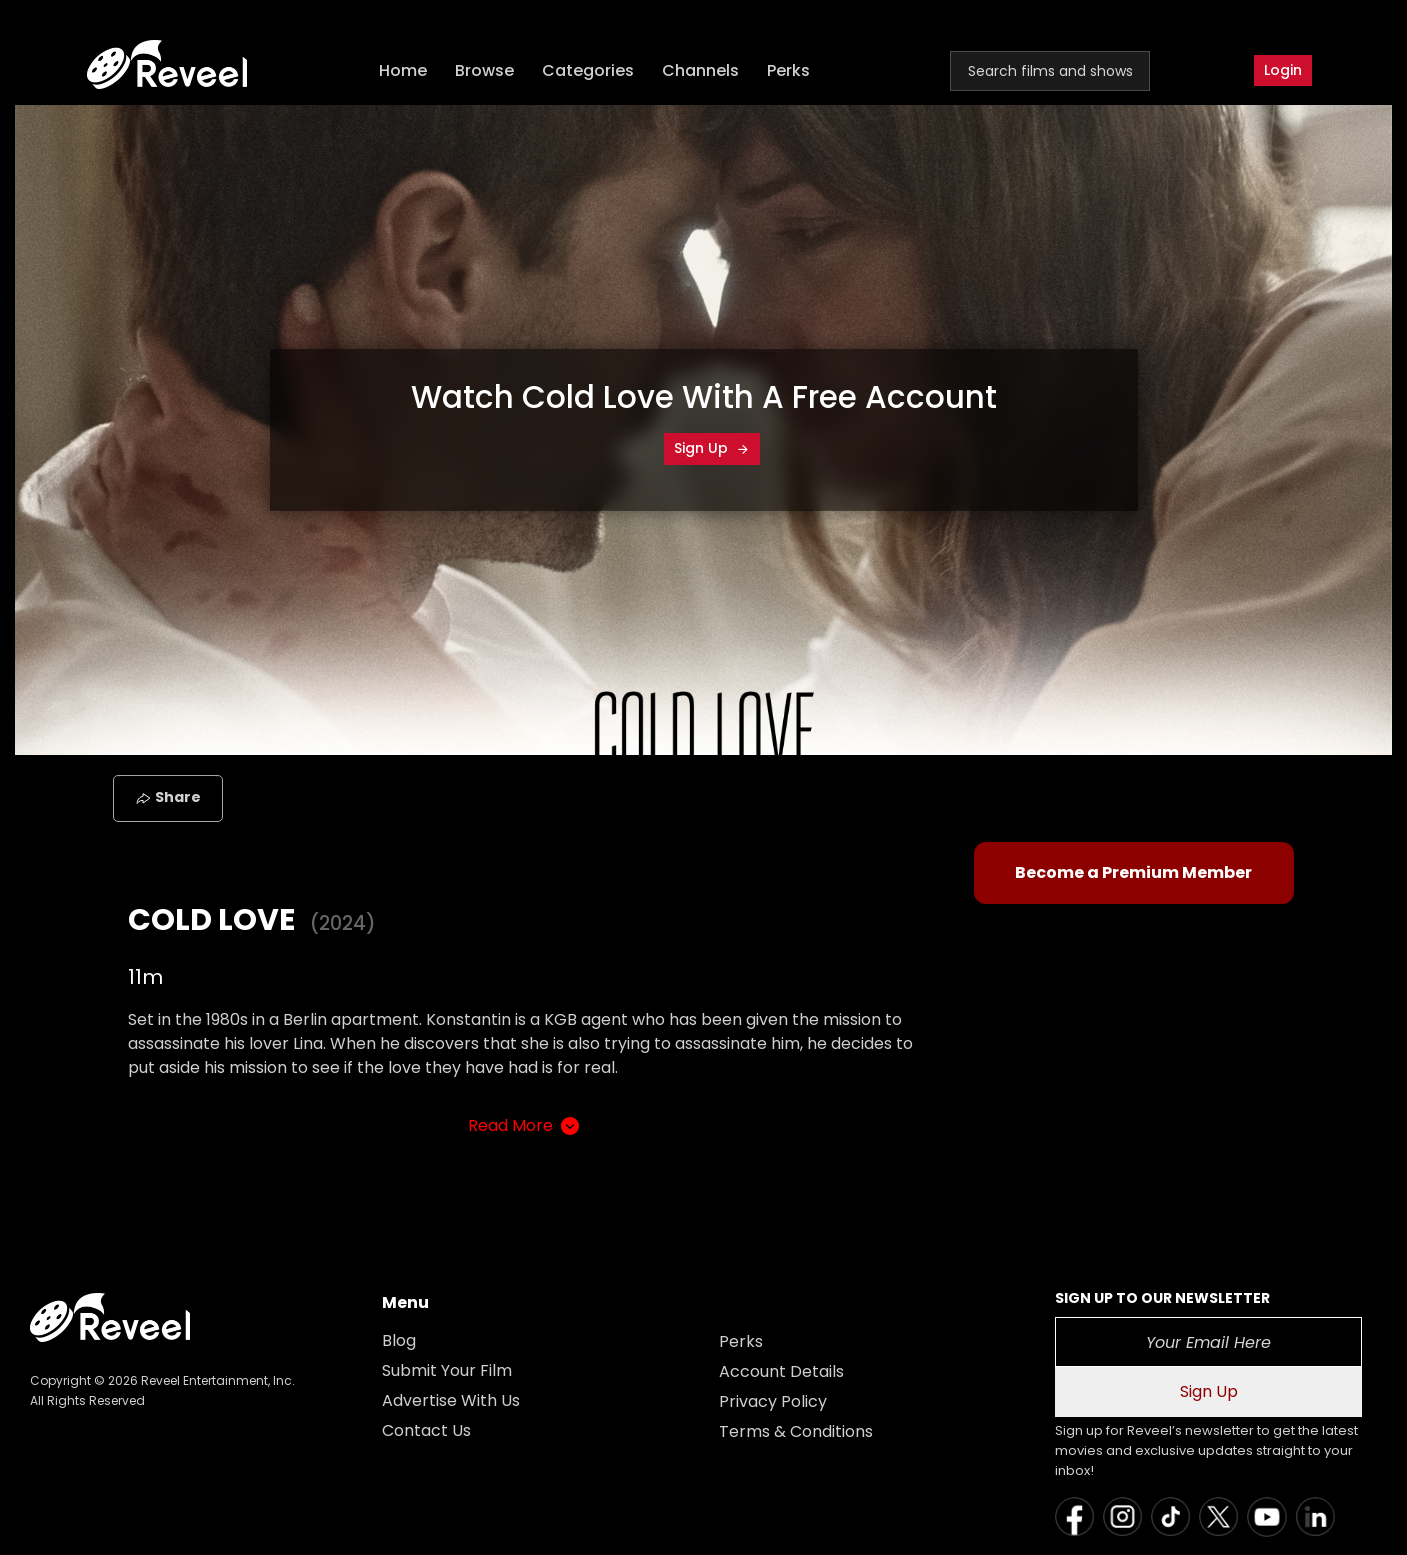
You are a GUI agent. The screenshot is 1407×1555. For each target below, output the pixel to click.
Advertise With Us (451, 1400)
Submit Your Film (447, 1370)
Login (1283, 70)
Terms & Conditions (796, 1431)
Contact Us (426, 1430)
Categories (588, 70)
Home (403, 70)
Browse (484, 70)
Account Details (781, 1371)
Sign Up (712, 448)
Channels (700, 70)
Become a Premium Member (1133, 872)
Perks (788, 70)
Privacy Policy (773, 1401)
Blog (399, 1340)
